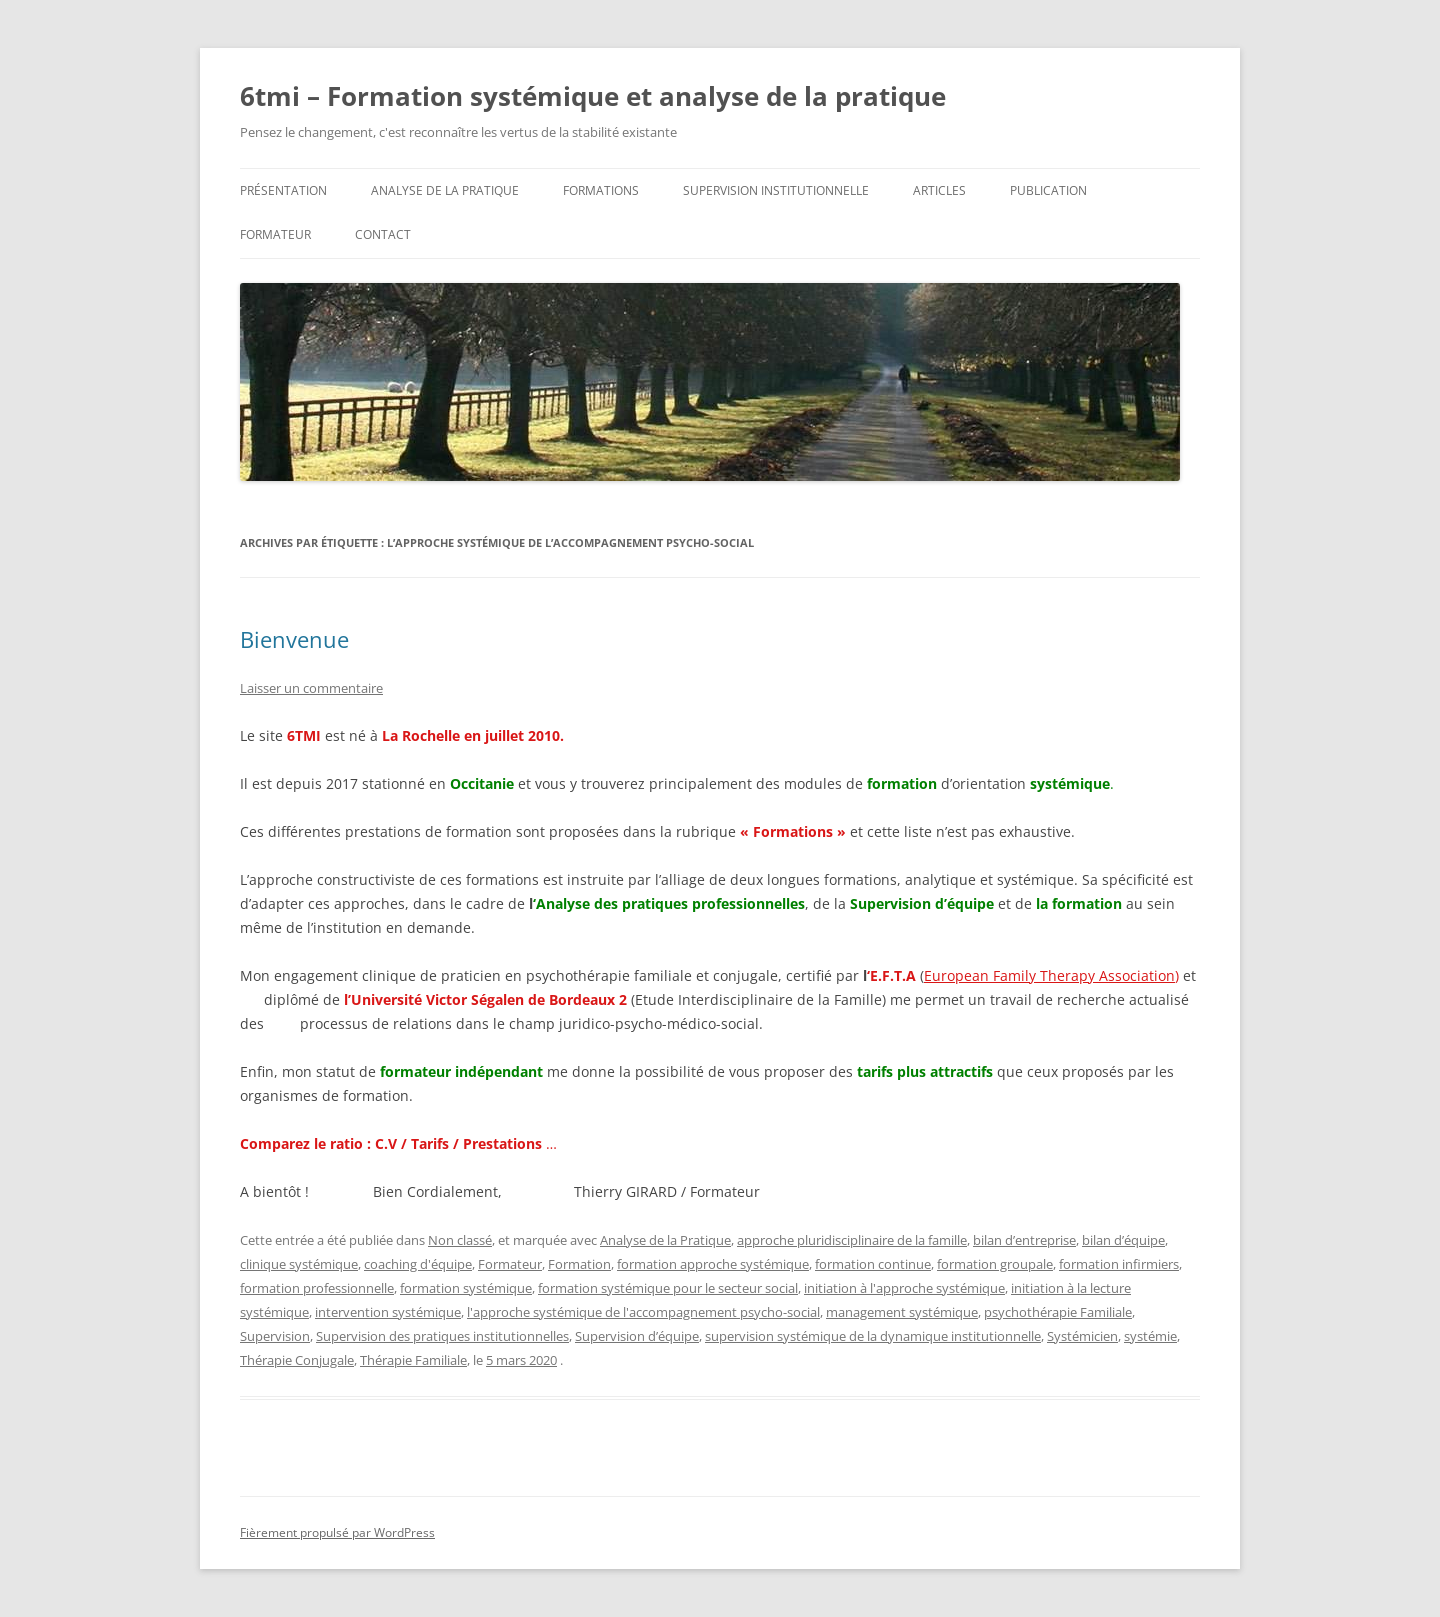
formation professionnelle (317, 1288)
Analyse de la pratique (445, 190)
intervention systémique (388, 1312)
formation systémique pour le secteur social (668, 1288)
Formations (601, 190)
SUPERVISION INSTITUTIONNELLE (776, 190)
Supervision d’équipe (637, 1336)
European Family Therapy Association (1049, 975)
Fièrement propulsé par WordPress (337, 1532)
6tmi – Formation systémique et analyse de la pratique (593, 96)
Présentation (283, 190)
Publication (1048, 190)
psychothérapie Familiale (1058, 1312)
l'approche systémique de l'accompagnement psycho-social (643, 1312)
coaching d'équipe (418, 1264)
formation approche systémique (713, 1264)
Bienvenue (294, 639)
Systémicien (1082, 1336)
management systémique (902, 1312)
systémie (1150, 1336)
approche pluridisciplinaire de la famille (852, 1240)
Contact (383, 234)
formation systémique (466, 1288)
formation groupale (995, 1264)
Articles (939, 190)
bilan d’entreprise (1024, 1240)
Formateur (275, 234)
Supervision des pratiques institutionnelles (442, 1336)
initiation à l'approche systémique (904, 1288)
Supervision (275, 1336)
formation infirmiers (1119, 1264)
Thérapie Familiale (413, 1360)
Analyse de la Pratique (665, 1240)
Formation (579, 1264)
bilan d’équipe (1123, 1240)
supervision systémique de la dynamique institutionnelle (873, 1336)
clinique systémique (299, 1264)
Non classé (460, 1240)
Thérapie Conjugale (297, 1360)
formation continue (873, 1264)
